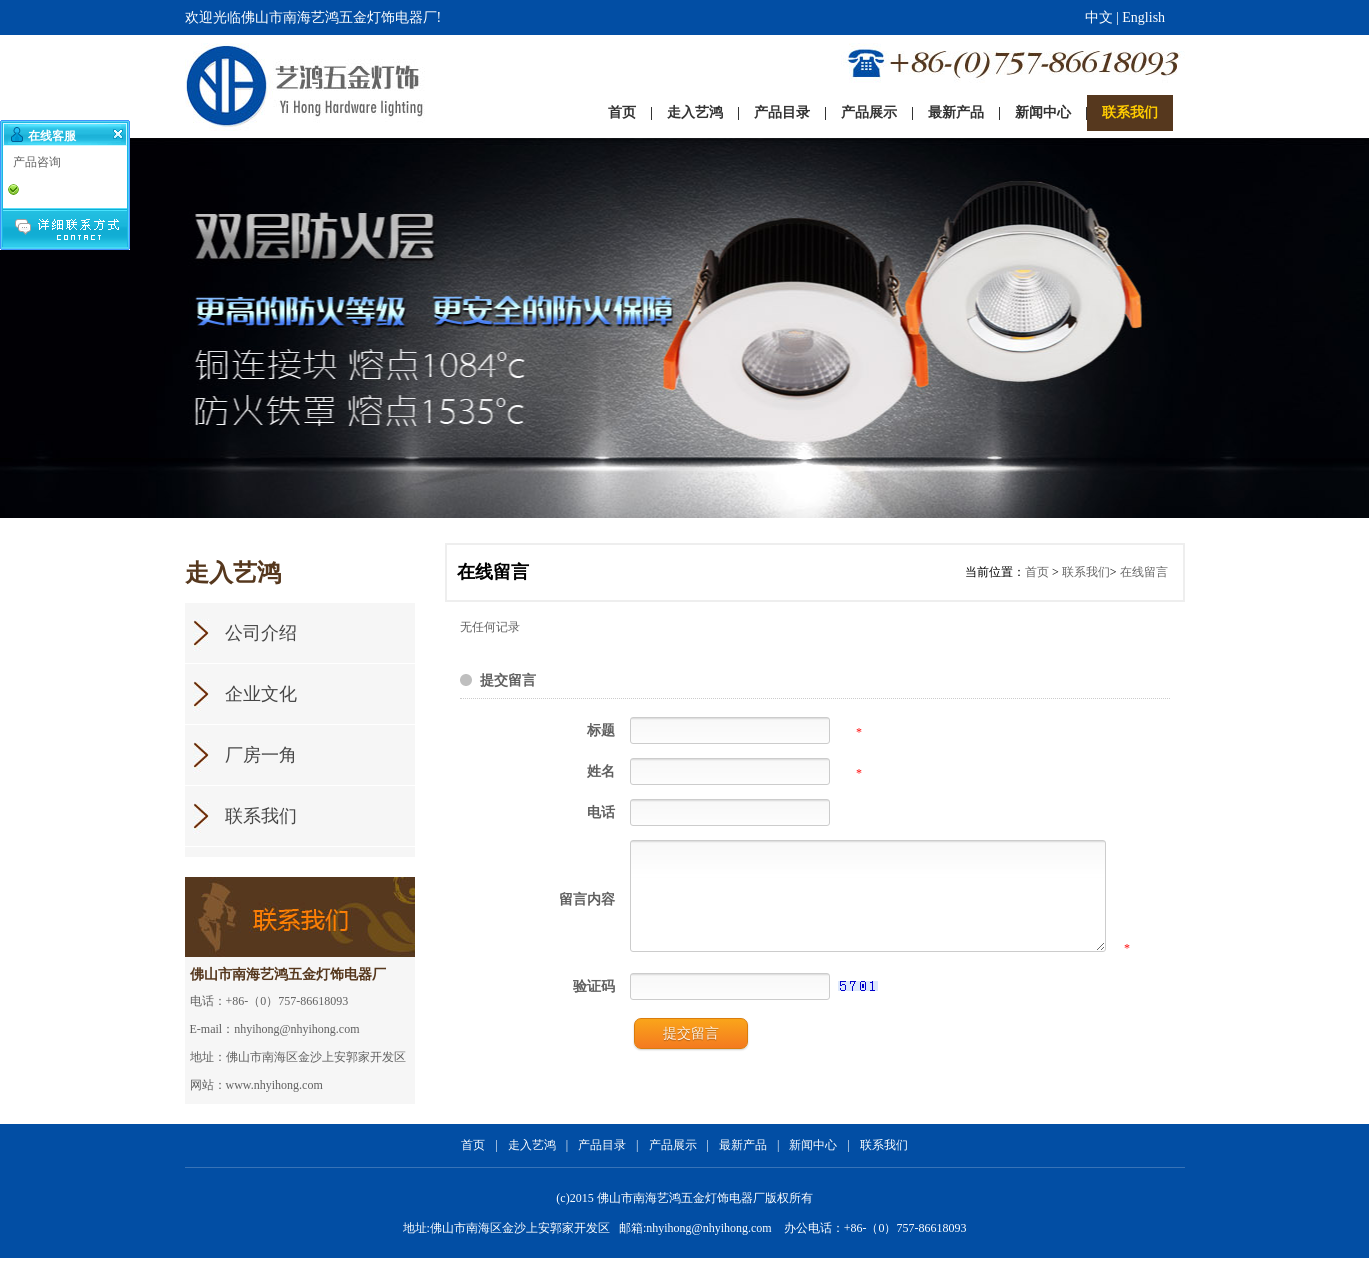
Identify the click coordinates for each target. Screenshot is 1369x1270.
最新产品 (743, 1157)
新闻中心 (813, 1157)
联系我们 (1086, 572)
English (1143, 17)
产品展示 (673, 1157)
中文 (1099, 17)
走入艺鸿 (532, 1157)
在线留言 (1144, 572)
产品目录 (602, 1157)
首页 (1037, 572)
